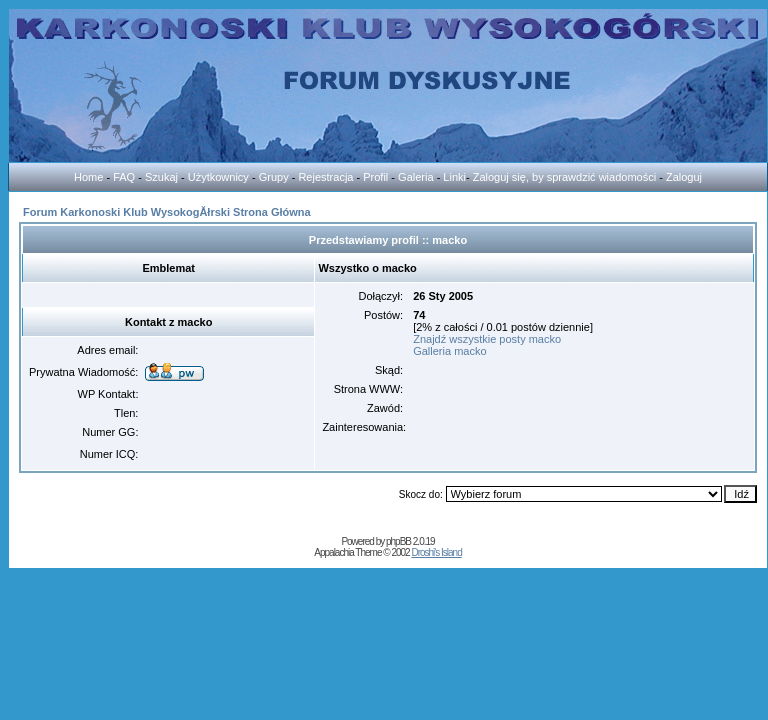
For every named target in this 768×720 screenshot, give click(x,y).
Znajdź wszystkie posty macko (487, 339)
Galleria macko (449, 351)
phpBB (398, 541)
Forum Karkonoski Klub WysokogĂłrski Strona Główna (167, 212)
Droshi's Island (436, 552)
